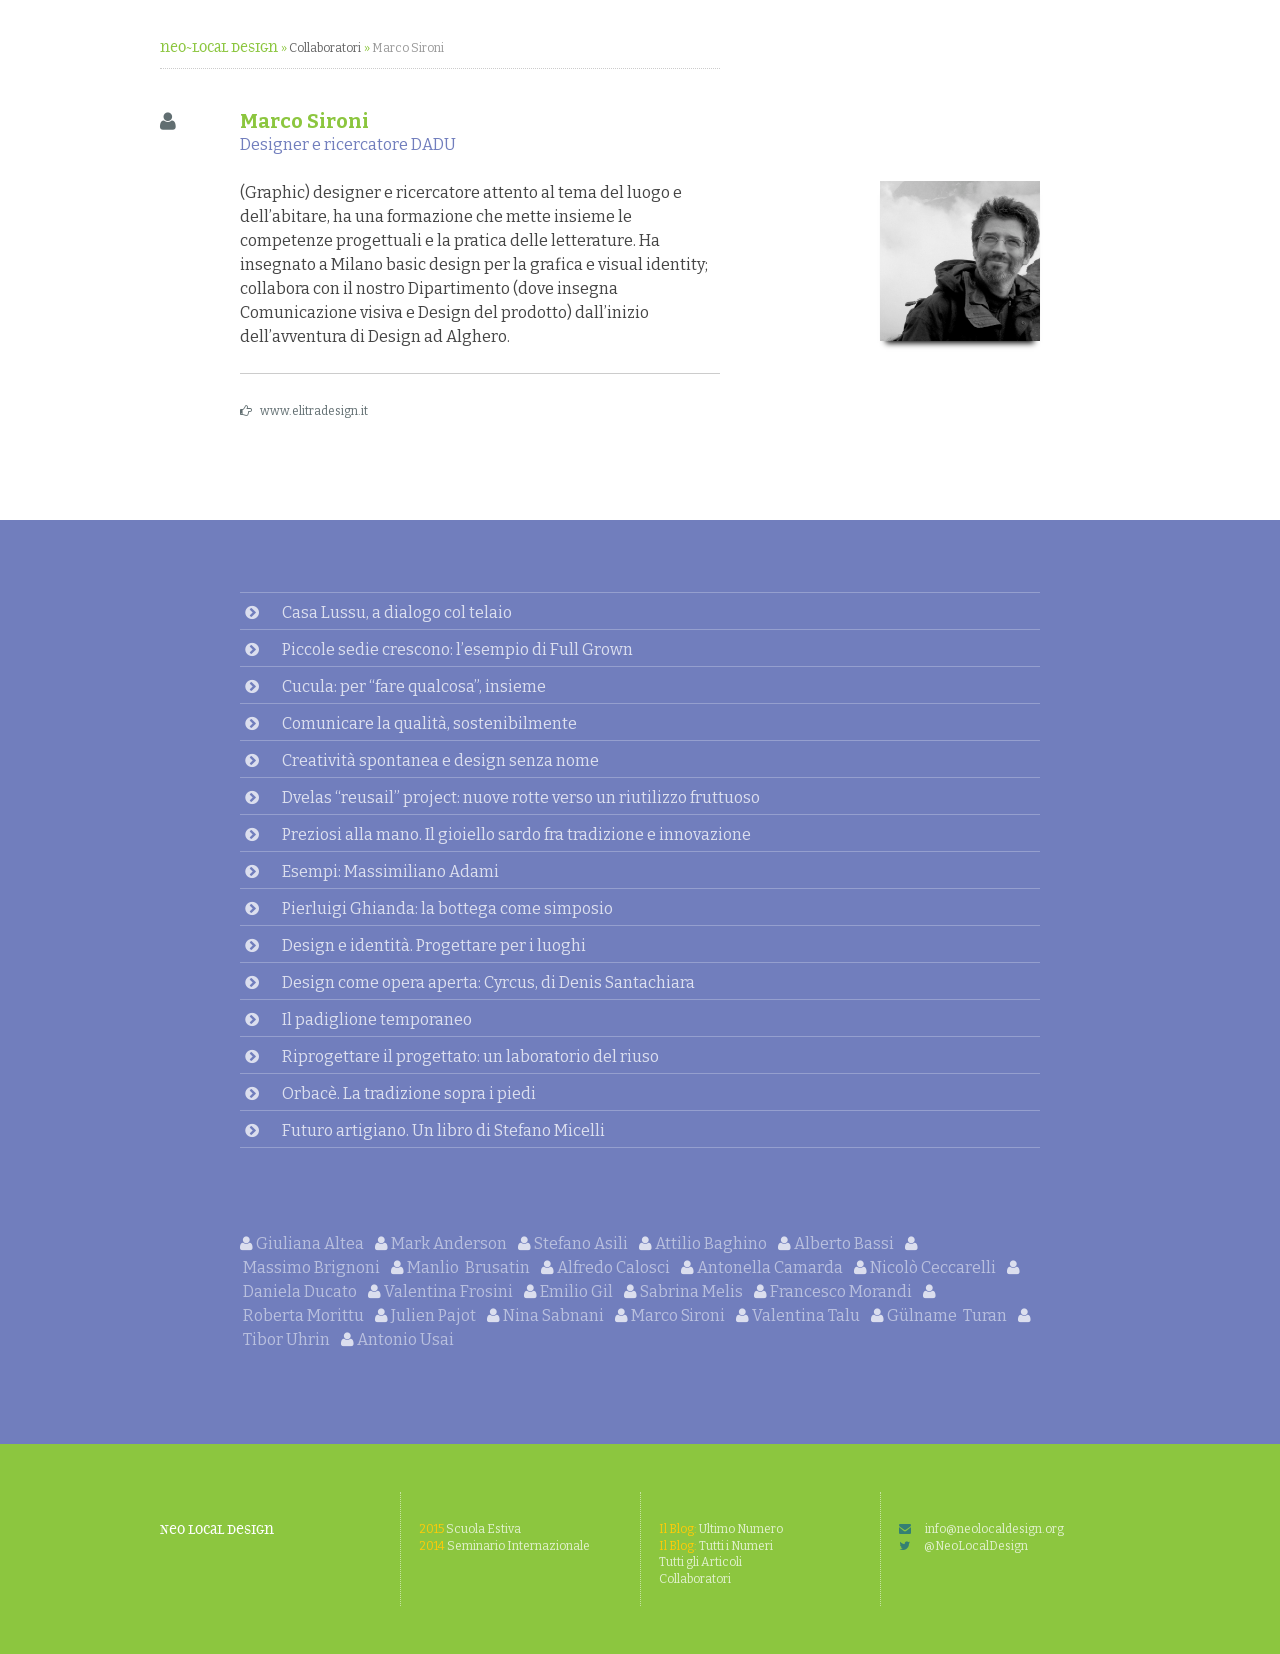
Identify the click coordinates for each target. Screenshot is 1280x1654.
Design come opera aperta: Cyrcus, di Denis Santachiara (488, 982)
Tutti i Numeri (716, 1546)
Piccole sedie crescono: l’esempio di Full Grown (457, 649)
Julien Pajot (427, 1315)
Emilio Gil (570, 1291)
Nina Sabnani (547, 1315)
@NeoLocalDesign (963, 1546)
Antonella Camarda (763, 1267)
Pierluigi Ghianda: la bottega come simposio (447, 908)
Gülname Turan (940, 1315)
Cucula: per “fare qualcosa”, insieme (414, 686)
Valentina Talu (799, 1315)
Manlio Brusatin (462, 1267)
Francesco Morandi (834, 1291)
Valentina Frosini (442, 1291)
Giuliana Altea (303, 1243)
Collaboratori (325, 48)
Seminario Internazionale (504, 1546)
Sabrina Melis (685, 1291)
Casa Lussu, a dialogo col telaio (397, 612)
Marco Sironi (408, 48)
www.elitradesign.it (304, 411)
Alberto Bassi (837, 1243)
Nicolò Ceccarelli (926, 1267)
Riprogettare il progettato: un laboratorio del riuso (470, 1056)
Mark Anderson (442, 1243)
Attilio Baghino (704, 1243)
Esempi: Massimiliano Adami (390, 871)
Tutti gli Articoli (700, 1562)
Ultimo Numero (721, 1529)
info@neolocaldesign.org (981, 1529)
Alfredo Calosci (607, 1267)
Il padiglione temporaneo (377, 1019)
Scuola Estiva (470, 1529)
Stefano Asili (574, 1243)
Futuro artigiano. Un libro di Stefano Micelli (443, 1130)
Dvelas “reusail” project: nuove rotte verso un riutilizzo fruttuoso (521, 797)
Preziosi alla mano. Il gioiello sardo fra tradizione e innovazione (516, 834)
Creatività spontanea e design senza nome (440, 760)
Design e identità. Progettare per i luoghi (434, 945)
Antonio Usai (397, 1339)
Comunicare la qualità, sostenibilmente (429, 723)
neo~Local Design (219, 48)
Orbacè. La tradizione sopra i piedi (409, 1093)
